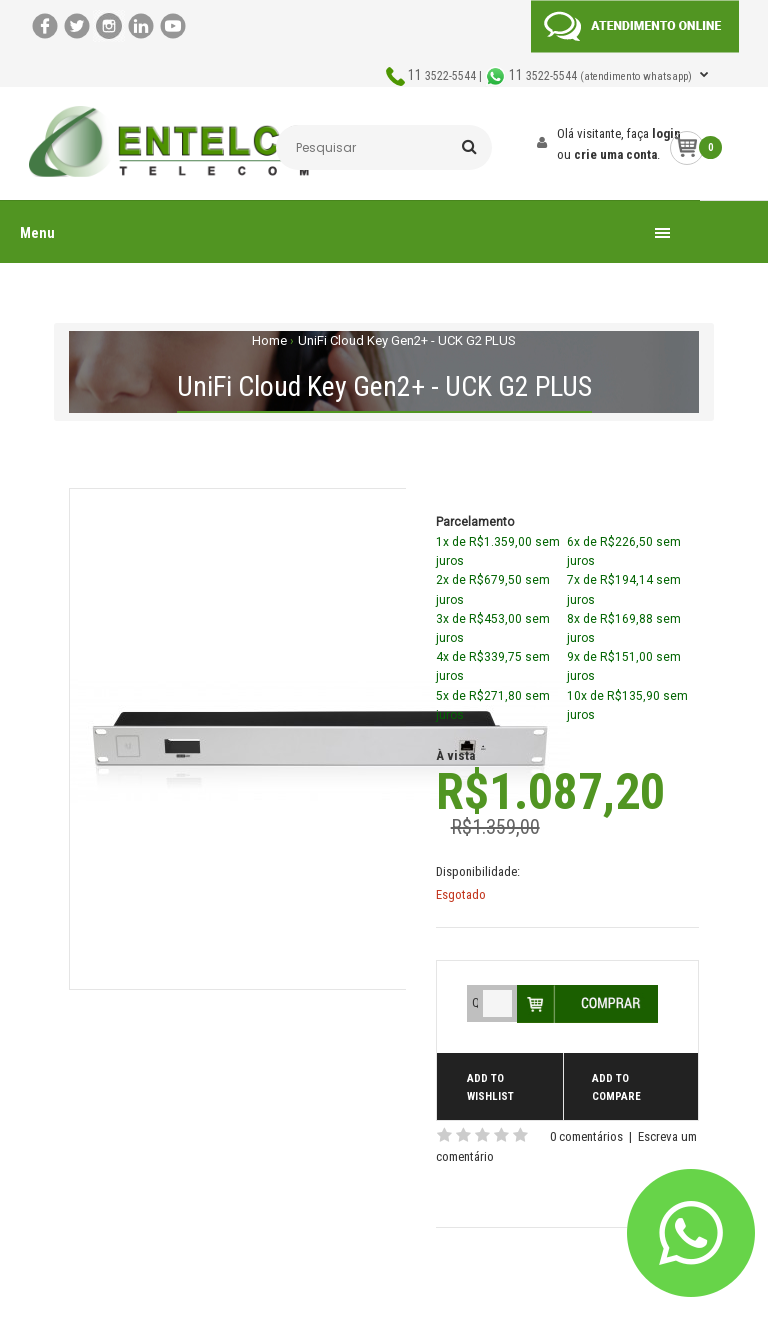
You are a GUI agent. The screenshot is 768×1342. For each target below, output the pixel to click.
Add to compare (616, 1087)
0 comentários (586, 1136)
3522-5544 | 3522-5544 (551, 76)
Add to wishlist (490, 1087)
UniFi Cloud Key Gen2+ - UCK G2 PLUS (407, 340)
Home (269, 340)
